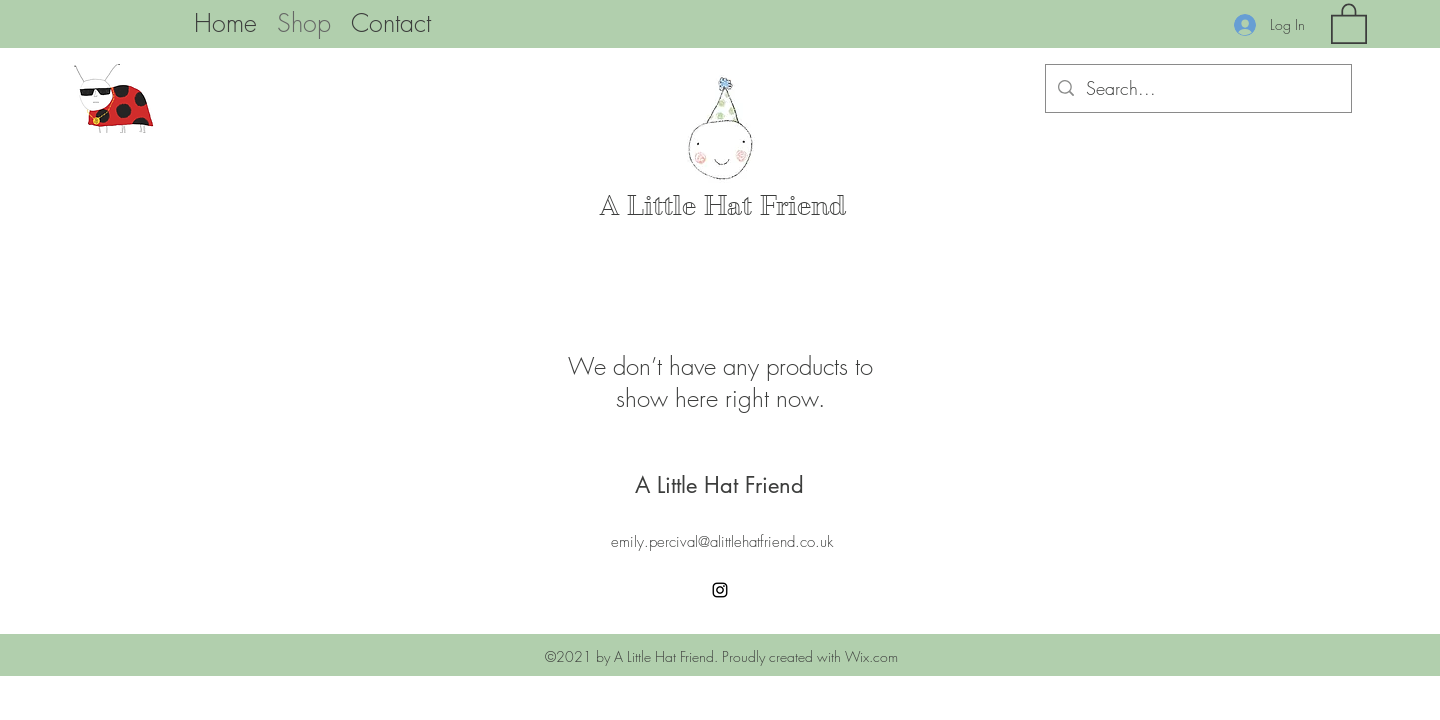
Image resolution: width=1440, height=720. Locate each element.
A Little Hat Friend (723, 206)
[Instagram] (720, 590)
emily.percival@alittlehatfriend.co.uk (722, 542)
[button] (1349, 22)
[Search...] (1197, 89)
